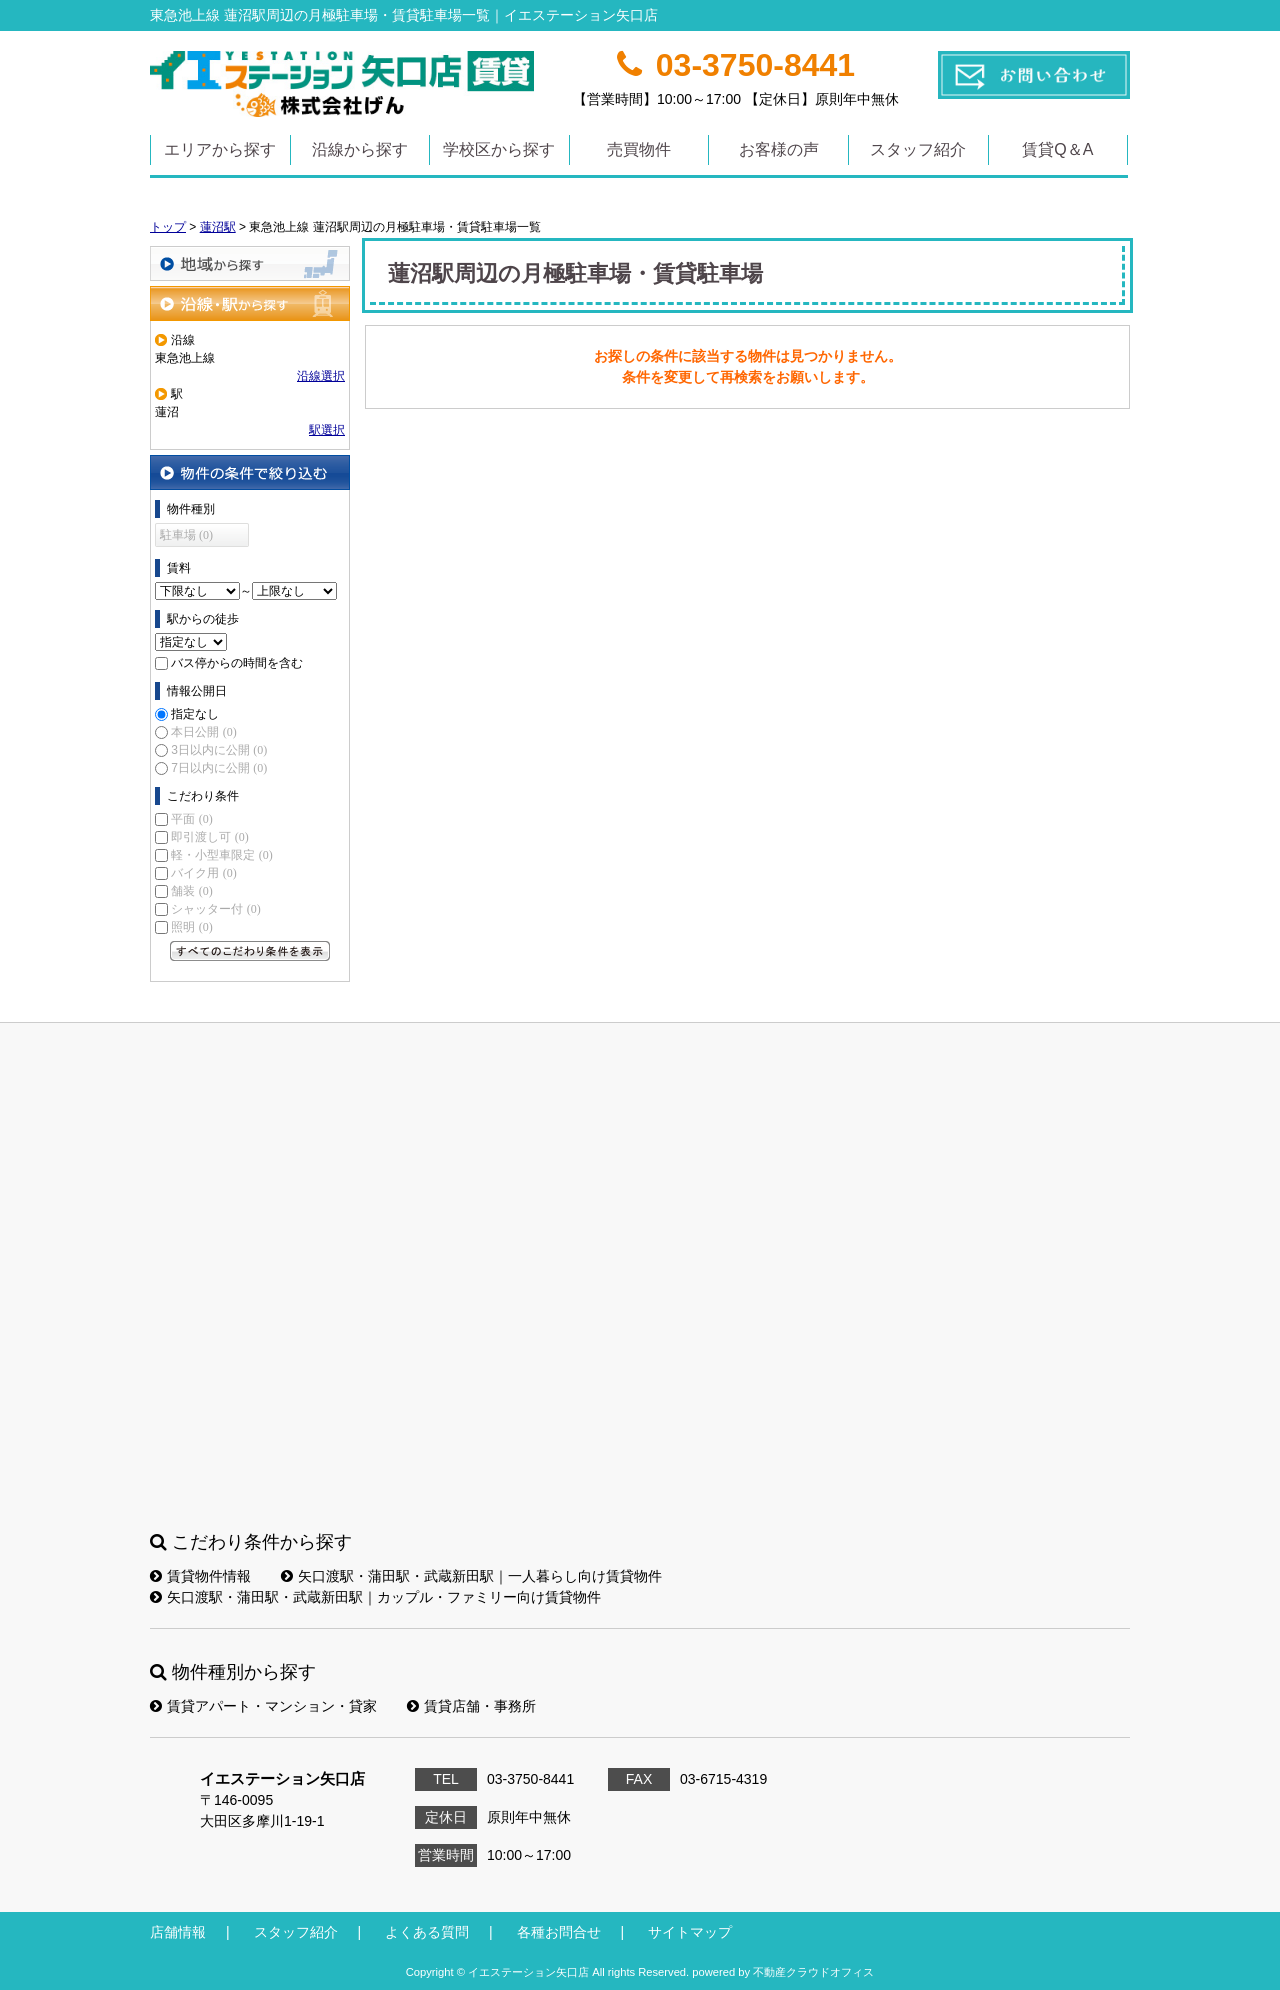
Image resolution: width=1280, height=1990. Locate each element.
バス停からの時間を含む (237, 663)
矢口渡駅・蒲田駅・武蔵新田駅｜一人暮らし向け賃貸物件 (471, 1576)
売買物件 (639, 149)
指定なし (195, 714)
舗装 (191, 891)
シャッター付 (215, 909)
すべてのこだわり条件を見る (250, 951)
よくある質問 (427, 1932)
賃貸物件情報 (200, 1576)
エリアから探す (220, 149)
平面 (191, 819)
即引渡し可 (209, 837)
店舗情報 (178, 1932)
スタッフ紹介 (918, 149)
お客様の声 (779, 149)
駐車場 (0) (186, 535)
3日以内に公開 (219, 750)
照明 (191, 927)
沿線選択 (321, 376)
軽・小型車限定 (221, 855)
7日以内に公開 (219, 768)
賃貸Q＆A (1057, 149)
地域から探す (250, 263)
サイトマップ (690, 1932)
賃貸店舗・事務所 (471, 1706)
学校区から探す (499, 149)
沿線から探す (360, 149)
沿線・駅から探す (250, 303)
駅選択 (327, 430)
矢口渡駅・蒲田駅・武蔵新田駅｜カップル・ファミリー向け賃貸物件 (375, 1597)
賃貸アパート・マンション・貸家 (263, 1706)
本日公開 (203, 732)
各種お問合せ (559, 1932)
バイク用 (203, 873)
